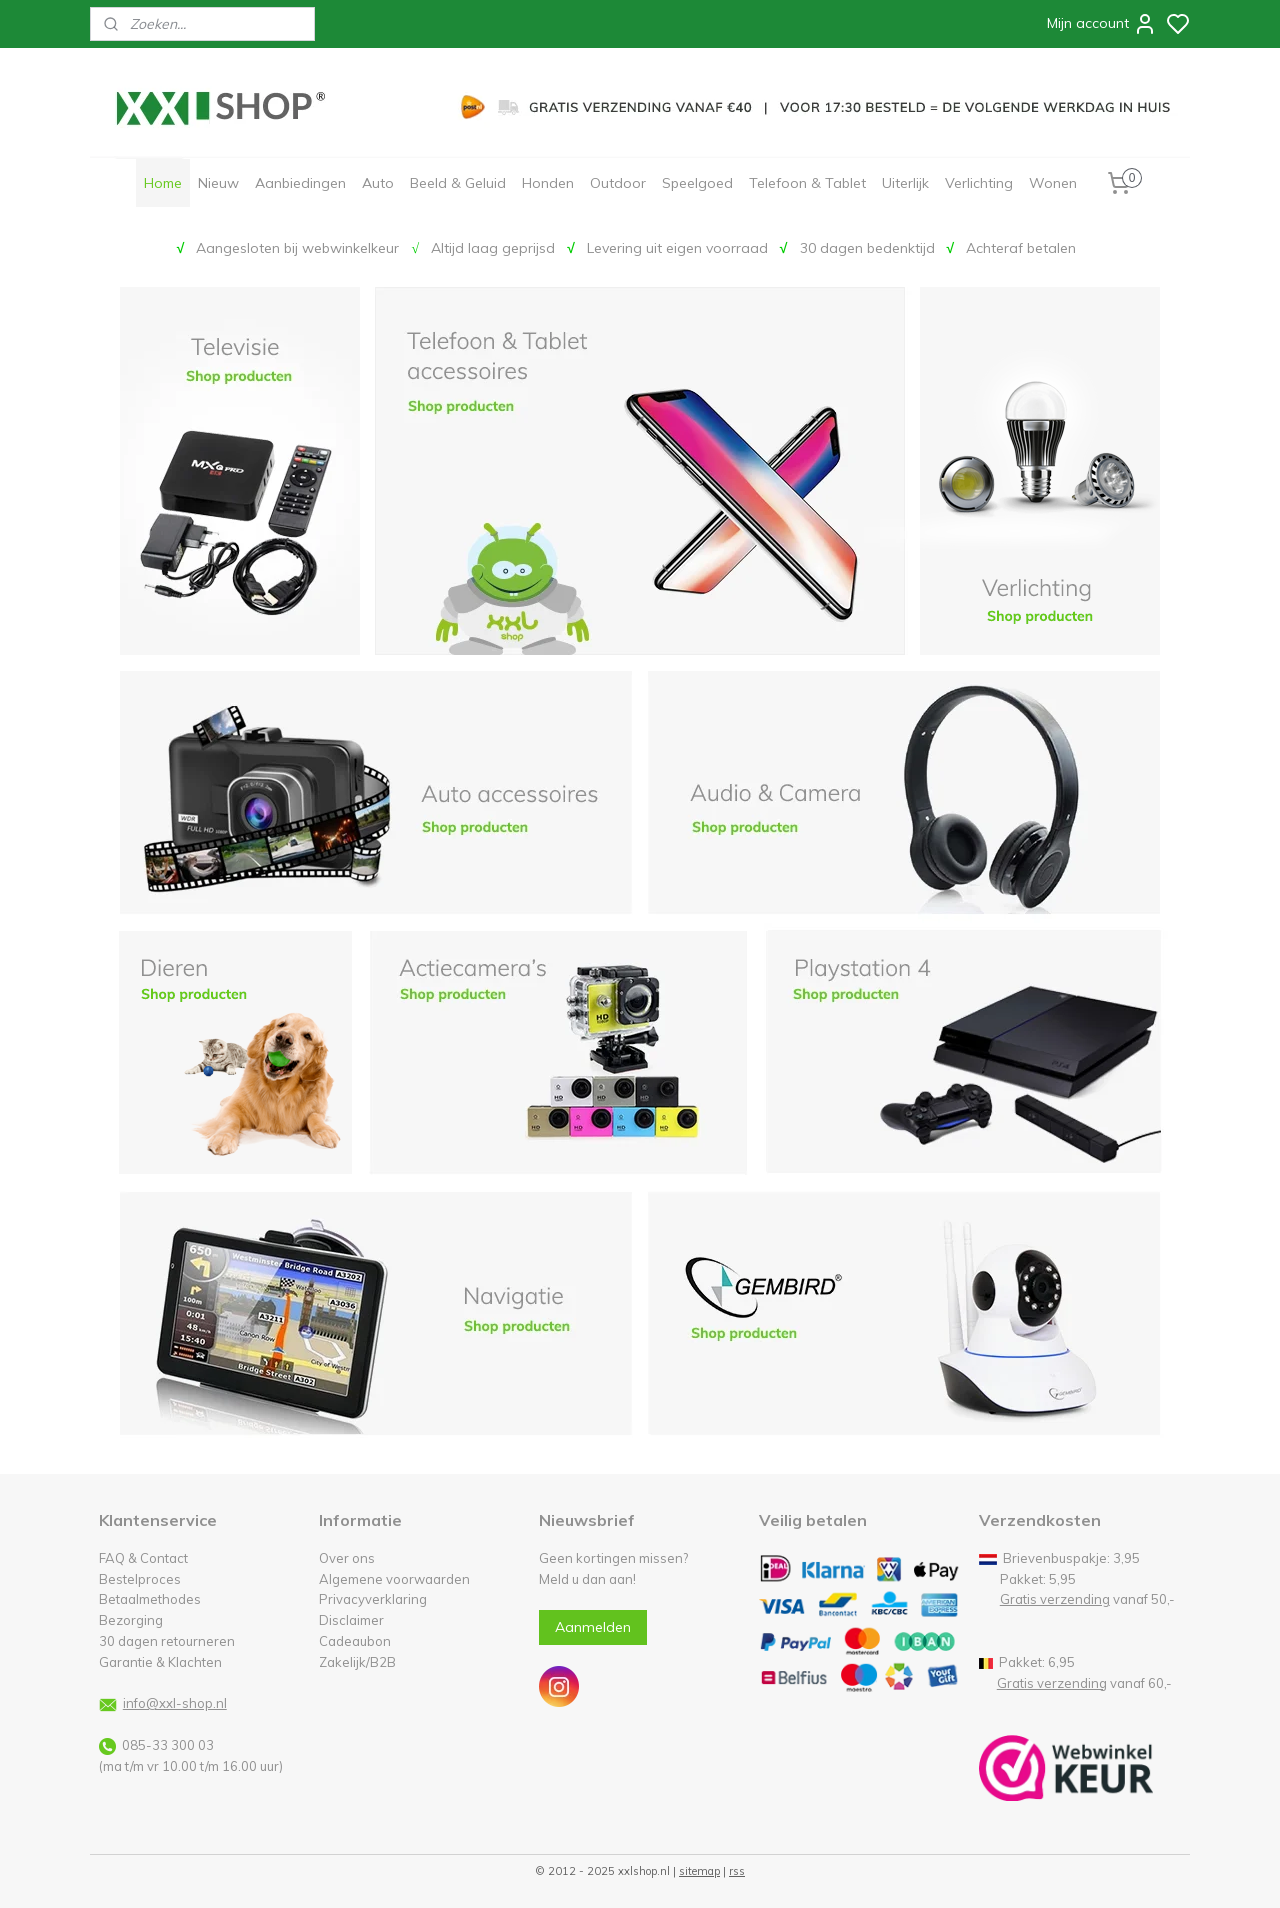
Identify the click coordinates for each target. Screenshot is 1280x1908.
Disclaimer (351, 1620)
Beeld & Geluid (458, 183)
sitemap (699, 1871)
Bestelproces (140, 1579)
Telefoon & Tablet (807, 183)
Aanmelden (593, 1627)
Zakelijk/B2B (357, 1662)
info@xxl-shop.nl (175, 1703)
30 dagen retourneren (167, 1641)
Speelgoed (697, 183)
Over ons (347, 1558)
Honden (548, 183)
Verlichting (979, 183)
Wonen (1053, 183)
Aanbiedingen (300, 183)
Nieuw (218, 183)
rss (737, 1871)
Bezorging (131, 1620)
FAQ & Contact (143, 1558)
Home (163, 183)
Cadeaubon (355, 1641)
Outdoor (618, 183)
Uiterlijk (905, 183)
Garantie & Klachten (160, 1662)
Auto (378, 183)
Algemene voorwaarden (394, 1579)
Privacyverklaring (373, 1599)
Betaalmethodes (150, 1599)
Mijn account (1102, 24)
